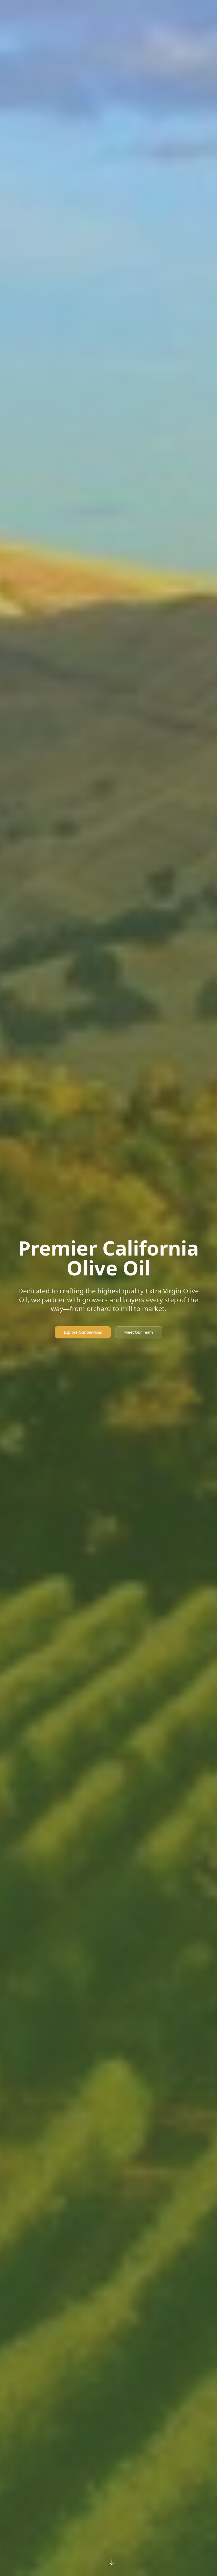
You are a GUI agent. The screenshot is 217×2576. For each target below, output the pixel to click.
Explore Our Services (83, 1332)
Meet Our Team (138, 1332)
